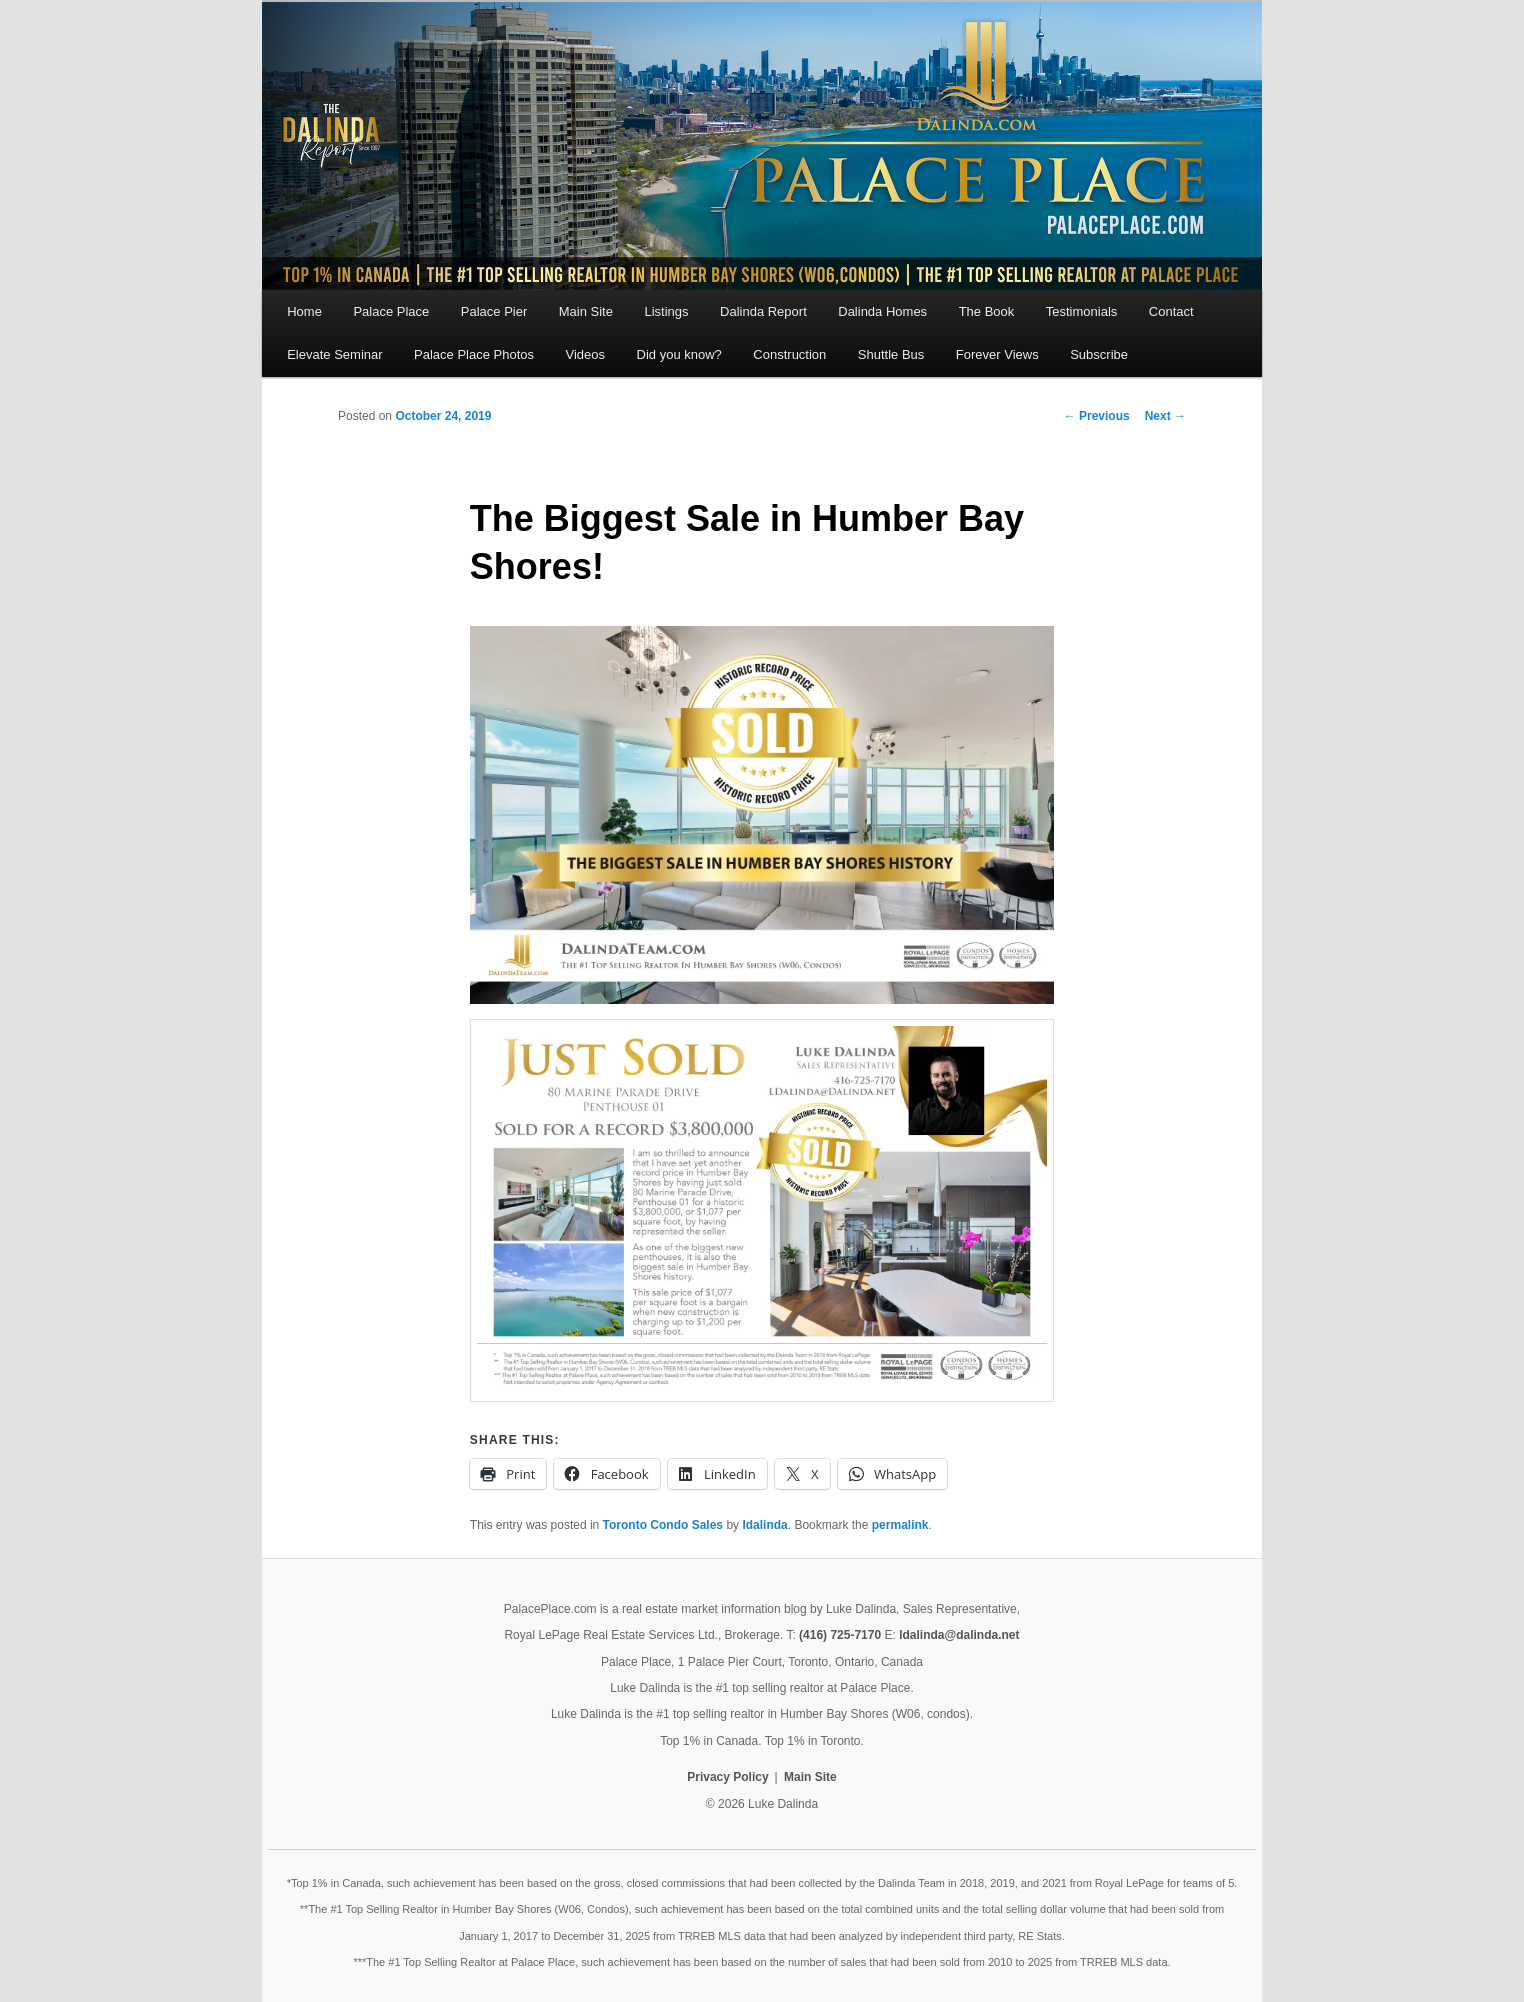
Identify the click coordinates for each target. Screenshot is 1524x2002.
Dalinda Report (763, 311)
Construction (789, 354)
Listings (666, 311)
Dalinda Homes (882, 311)
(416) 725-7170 (840, 1635)
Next (1165, 416)
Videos (586, 354)
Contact (1171, 311)
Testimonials (1082, 311)
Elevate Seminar (334, 354)
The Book (987, 311)
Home (304, 311)
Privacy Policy (727, 1777)
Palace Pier (494, 311)
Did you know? (679, 354)
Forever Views (997, 354)
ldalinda (764, 1525)
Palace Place (391, 311)
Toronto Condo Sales (663, 1525)
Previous (1097, 416)
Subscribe (1099, 354)
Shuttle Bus (891, 354)
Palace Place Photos (474, 354)
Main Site (586, 311)
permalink (900, 1525)
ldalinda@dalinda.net (959, 1635)
